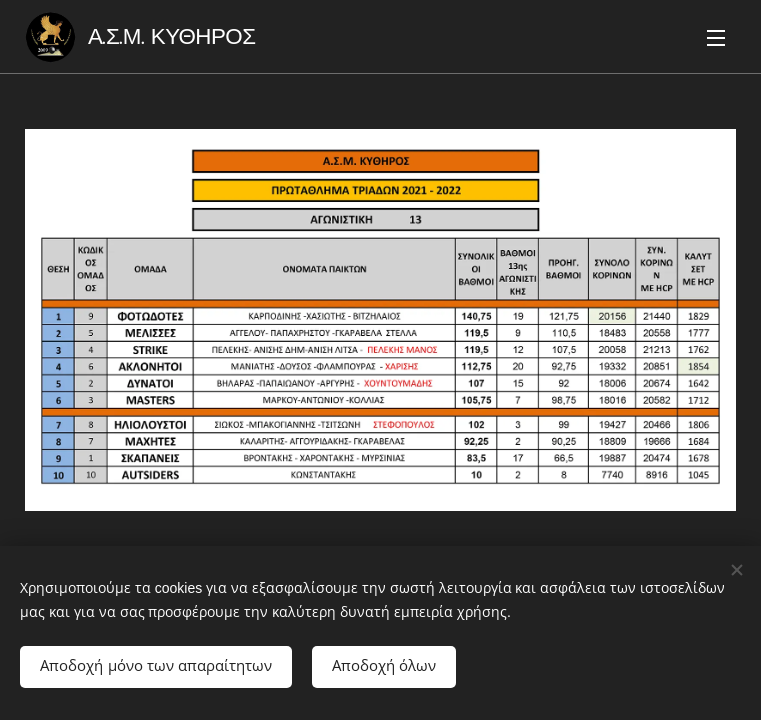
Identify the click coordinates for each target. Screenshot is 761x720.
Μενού (716, 38)
